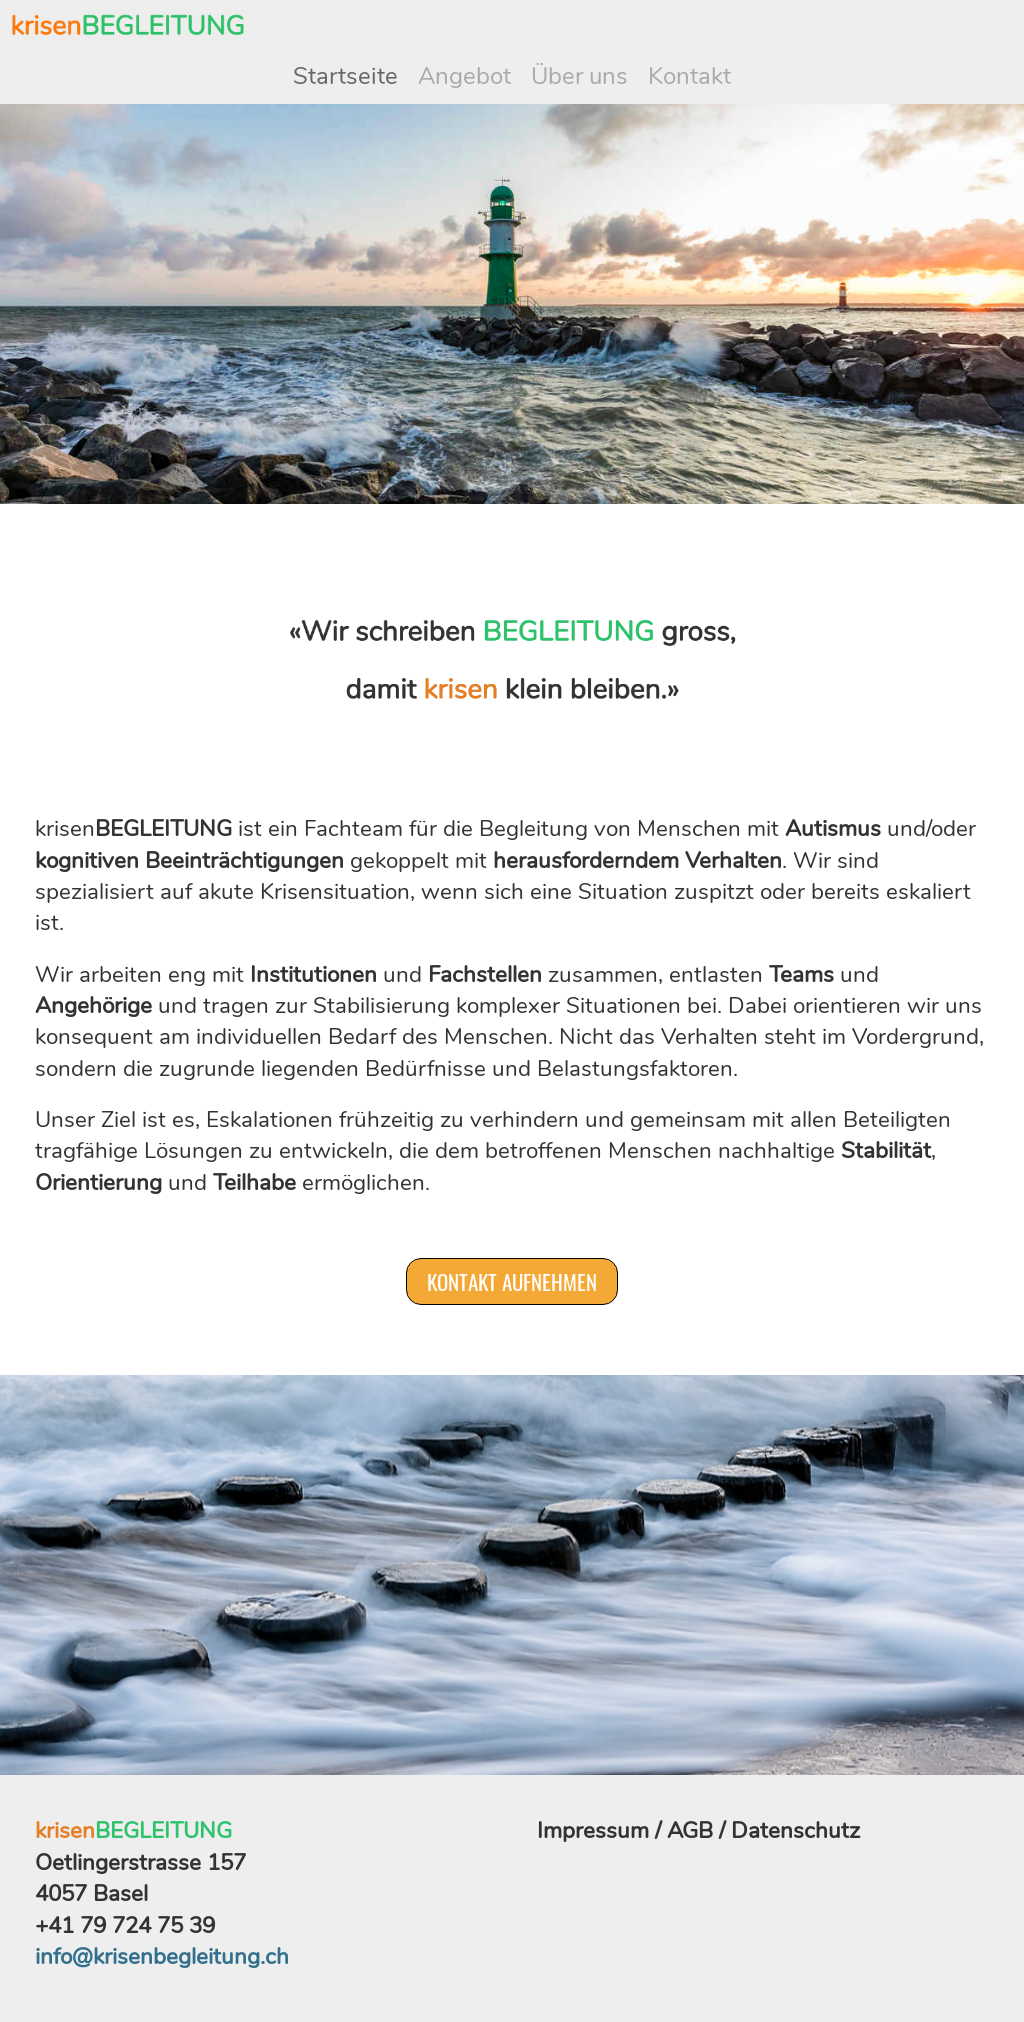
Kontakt (689, 76)
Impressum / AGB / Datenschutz (698, 1830)
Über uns (579, 76)
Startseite (345, 76)
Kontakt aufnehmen (512, 1281)
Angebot (464, 76)
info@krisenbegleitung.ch (162, 1956)
